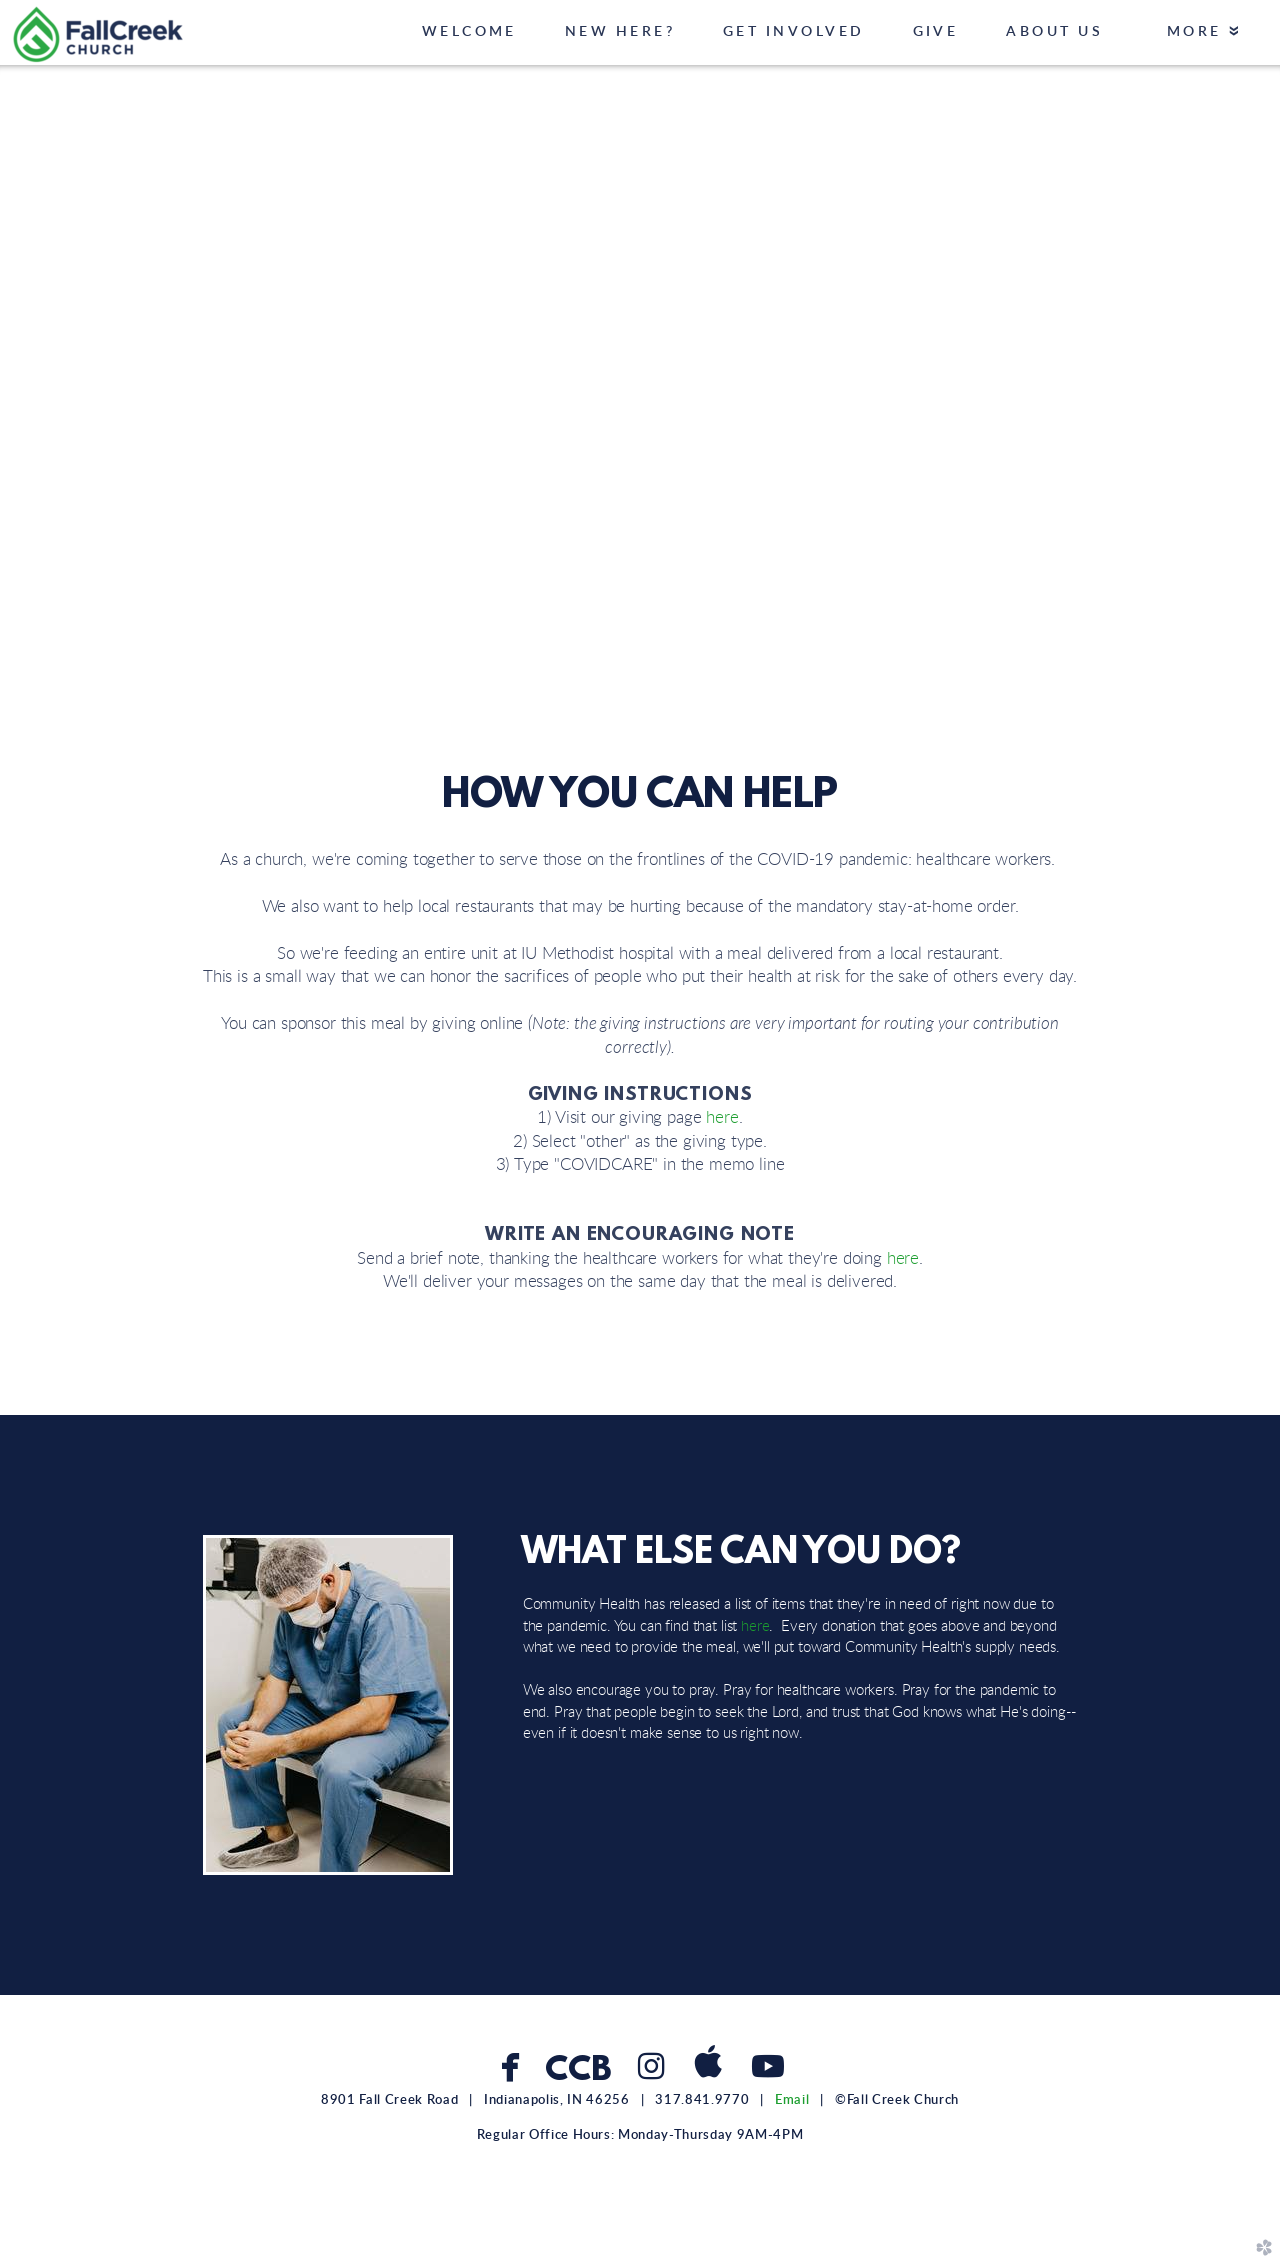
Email (792, 2100)
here (722, 1118)
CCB (577, 2071)
